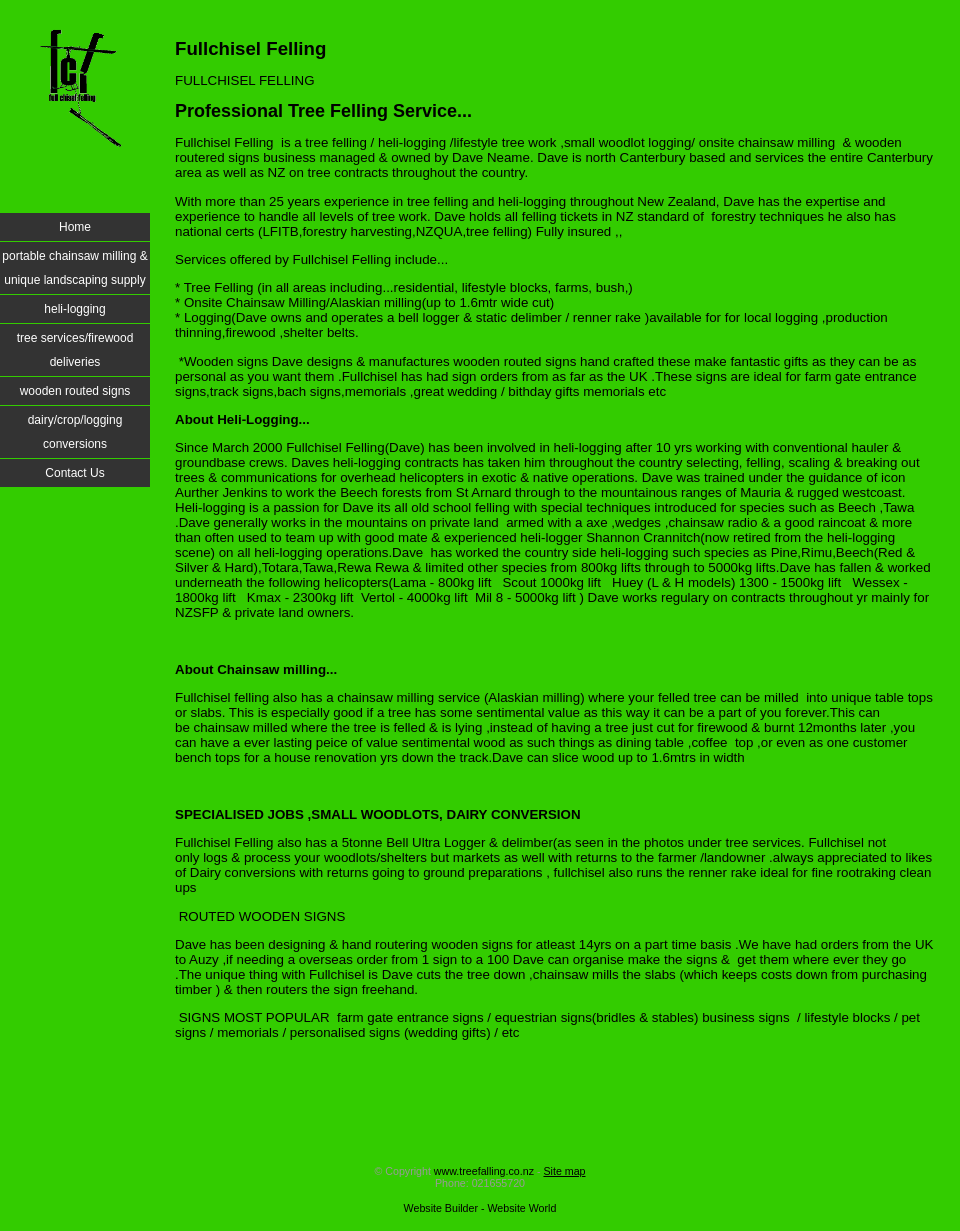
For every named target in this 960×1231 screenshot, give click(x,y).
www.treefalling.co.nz (484, 1171)
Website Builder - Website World (480, 1208)
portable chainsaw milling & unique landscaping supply (74, 268)
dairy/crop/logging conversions (75, 432)
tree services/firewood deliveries (75, 350)
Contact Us (74, 473)
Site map (564, 1171)
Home (75, 227)
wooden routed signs (75, 391)
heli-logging (74, 309)
